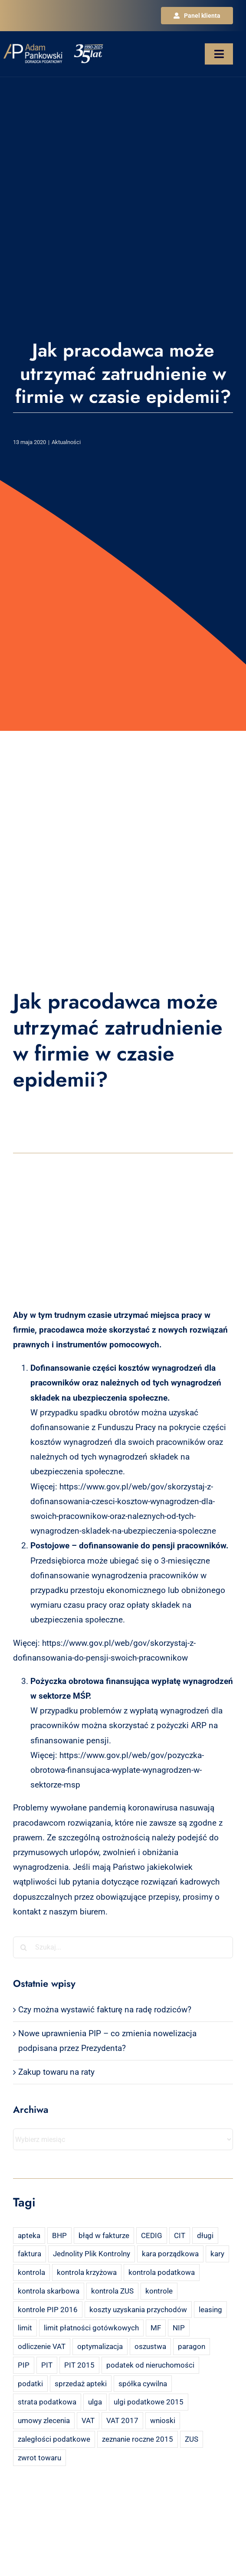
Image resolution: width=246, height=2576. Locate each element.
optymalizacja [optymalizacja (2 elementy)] (100, 2346)
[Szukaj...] (123, 1947)
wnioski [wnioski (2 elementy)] (162, 2420)
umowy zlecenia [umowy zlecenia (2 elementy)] (44, 2420)
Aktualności (66, 442)
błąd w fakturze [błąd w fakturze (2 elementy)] (104, 2235)
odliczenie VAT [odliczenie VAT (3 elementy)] (42, 2346)
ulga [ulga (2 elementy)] (95, 2402)
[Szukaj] (24, 1947)
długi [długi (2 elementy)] (205, 2235)
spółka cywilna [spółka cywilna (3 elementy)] (142, 2383)
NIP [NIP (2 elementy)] (179, 2327)
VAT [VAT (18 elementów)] (88, 2420)
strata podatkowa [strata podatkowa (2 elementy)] (47, 2402)
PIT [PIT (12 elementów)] (46, 2365)
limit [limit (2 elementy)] (25, 2327)
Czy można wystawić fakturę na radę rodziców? (104, 2010)
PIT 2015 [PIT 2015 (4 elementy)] (79, 2365)
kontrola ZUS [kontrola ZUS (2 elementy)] (112, 2291)
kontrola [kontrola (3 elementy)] (31, 2272)
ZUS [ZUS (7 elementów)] (191, 2439)
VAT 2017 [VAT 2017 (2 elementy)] (122, 2420)
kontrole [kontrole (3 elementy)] (159, 2291)
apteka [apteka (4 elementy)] (29, 2235)
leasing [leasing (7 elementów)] (210, 2309)
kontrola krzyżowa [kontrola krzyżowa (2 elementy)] (87, 2272)
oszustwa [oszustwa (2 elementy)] (150, 2346)
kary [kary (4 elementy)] (217, 2253)
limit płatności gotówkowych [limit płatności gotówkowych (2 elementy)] (91, 2327)
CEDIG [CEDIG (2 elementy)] (151, 2235)
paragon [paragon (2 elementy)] (191, 2346)
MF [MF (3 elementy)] (156, 2327)
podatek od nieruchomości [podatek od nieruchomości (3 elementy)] (150, 2365)
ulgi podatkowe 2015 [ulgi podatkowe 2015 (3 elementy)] (149, 2402)
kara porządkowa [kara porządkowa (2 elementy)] (170, 2253)
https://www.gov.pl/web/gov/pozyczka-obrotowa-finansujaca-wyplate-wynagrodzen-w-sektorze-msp (117, 1770)
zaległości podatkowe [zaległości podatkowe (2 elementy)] (54, 2439)
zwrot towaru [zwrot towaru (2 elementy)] (39, 2457)
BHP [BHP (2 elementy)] (59, 2235)
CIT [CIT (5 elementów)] (179, 2235)
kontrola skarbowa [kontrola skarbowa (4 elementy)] (48, 2291)
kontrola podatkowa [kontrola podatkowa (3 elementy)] (161, 2272)
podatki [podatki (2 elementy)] (30, 2383)
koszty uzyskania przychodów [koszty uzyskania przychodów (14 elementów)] (138, 2309)
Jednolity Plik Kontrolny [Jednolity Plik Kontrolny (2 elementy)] (91, 2253)
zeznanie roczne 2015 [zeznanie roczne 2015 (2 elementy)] (137, 2439)
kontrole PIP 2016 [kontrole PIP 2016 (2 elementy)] (48, 2309)
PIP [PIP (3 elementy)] (24, 2365)
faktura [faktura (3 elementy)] (29, 2253)
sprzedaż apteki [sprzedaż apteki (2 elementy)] (81, 2383)
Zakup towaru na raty (56, 2072)
